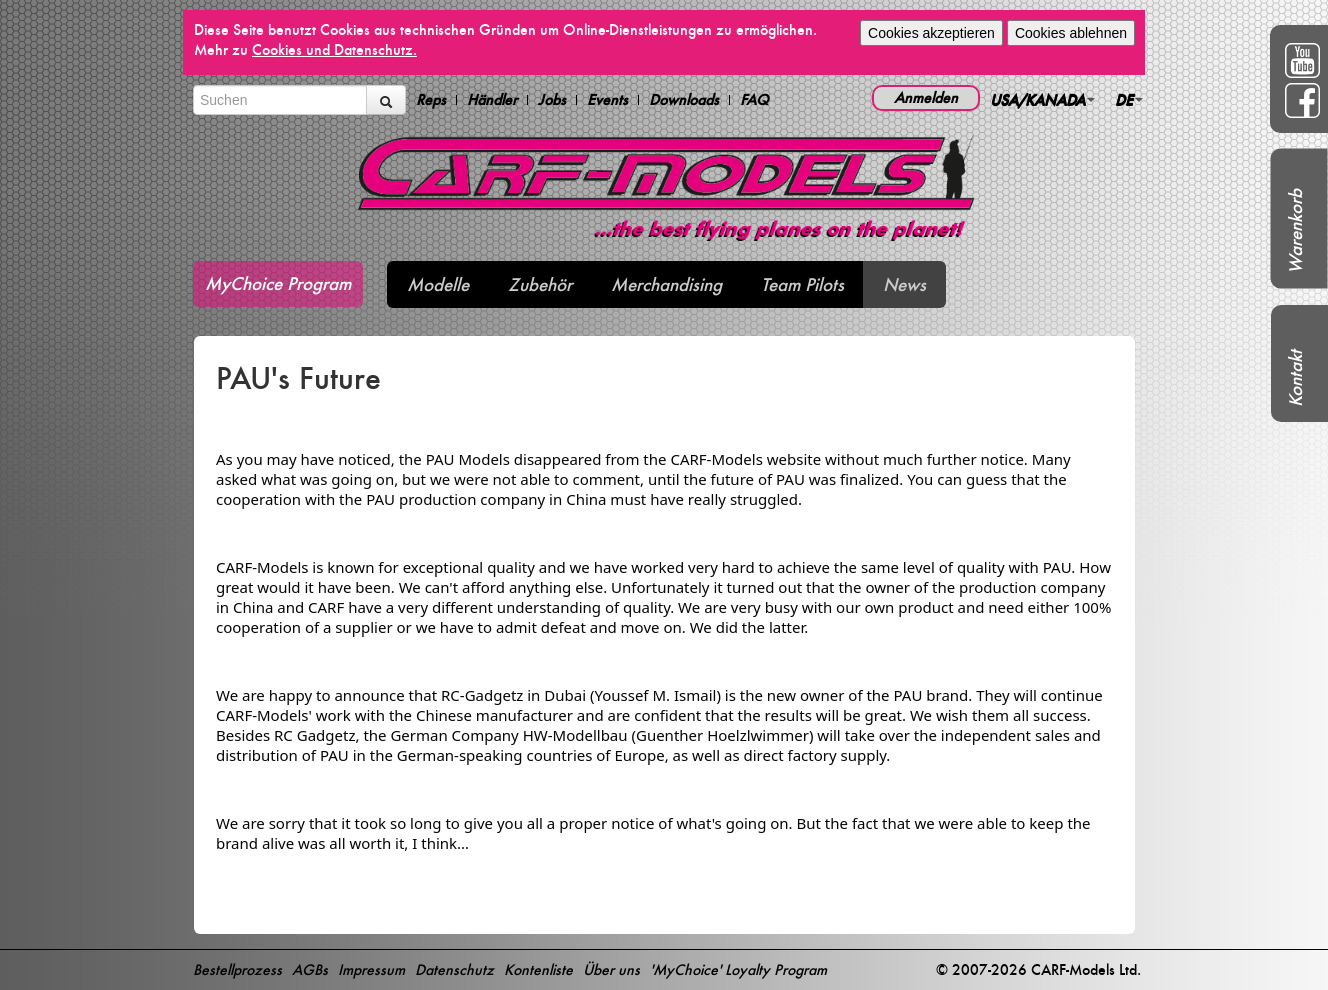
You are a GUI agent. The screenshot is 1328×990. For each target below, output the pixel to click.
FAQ (754, 100)
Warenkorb (1295, 231)
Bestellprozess (237, 969)
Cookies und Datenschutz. (334, 49)
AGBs (310, 969)
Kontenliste (538, 969)
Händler (492, 100)
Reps (431, 100)
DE (1129, 99)
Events (607, 100)
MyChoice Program (278, 283)
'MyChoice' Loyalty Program (738, 969)
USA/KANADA (1042, 99)
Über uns (611, 969)
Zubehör (540, 284)
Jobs (552, 100)
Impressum (371, 969)
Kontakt (1295, 378)
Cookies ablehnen (1071, 33)
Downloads (684, 100)
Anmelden (926, 97)
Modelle (438, 284)
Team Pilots (802, 284)
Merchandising (666, 284)
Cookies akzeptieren (931, 33)
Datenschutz (454, 969)
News (904, 284)
